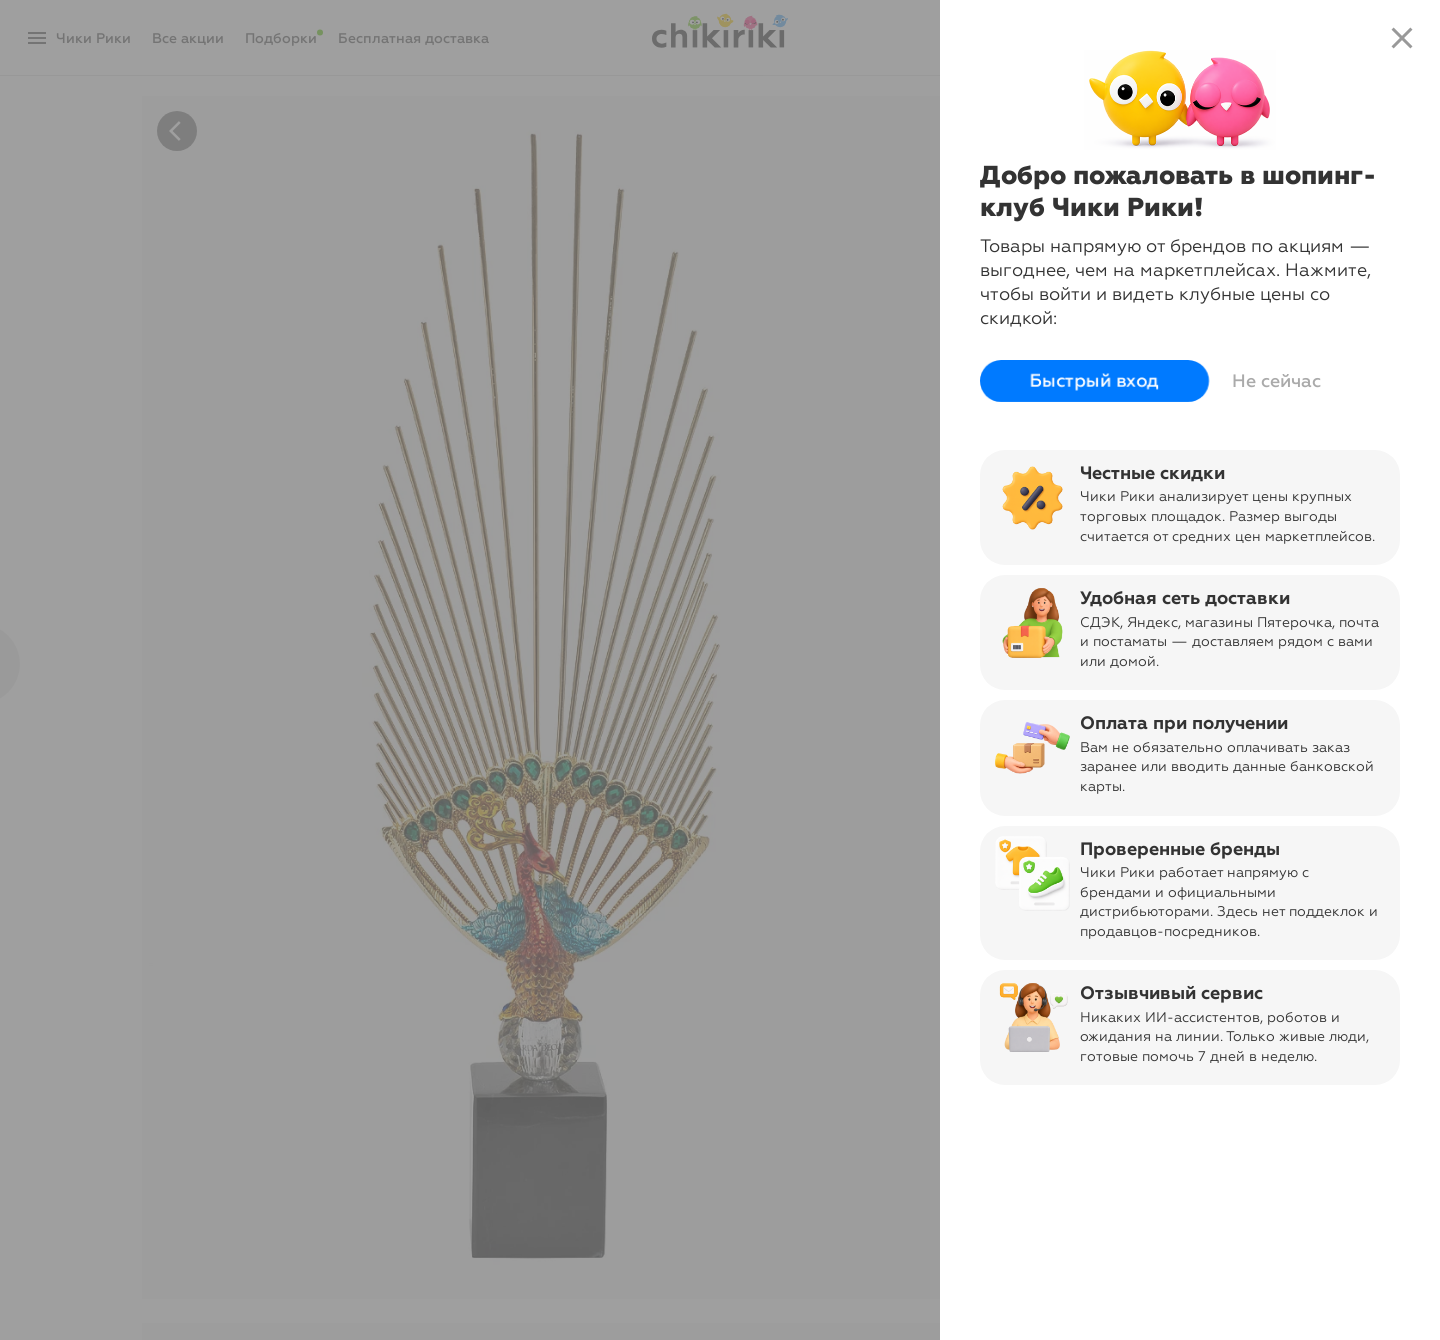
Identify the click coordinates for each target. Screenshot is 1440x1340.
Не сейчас (1276, 381)
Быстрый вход (1094, 381)
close (1402, 38)
